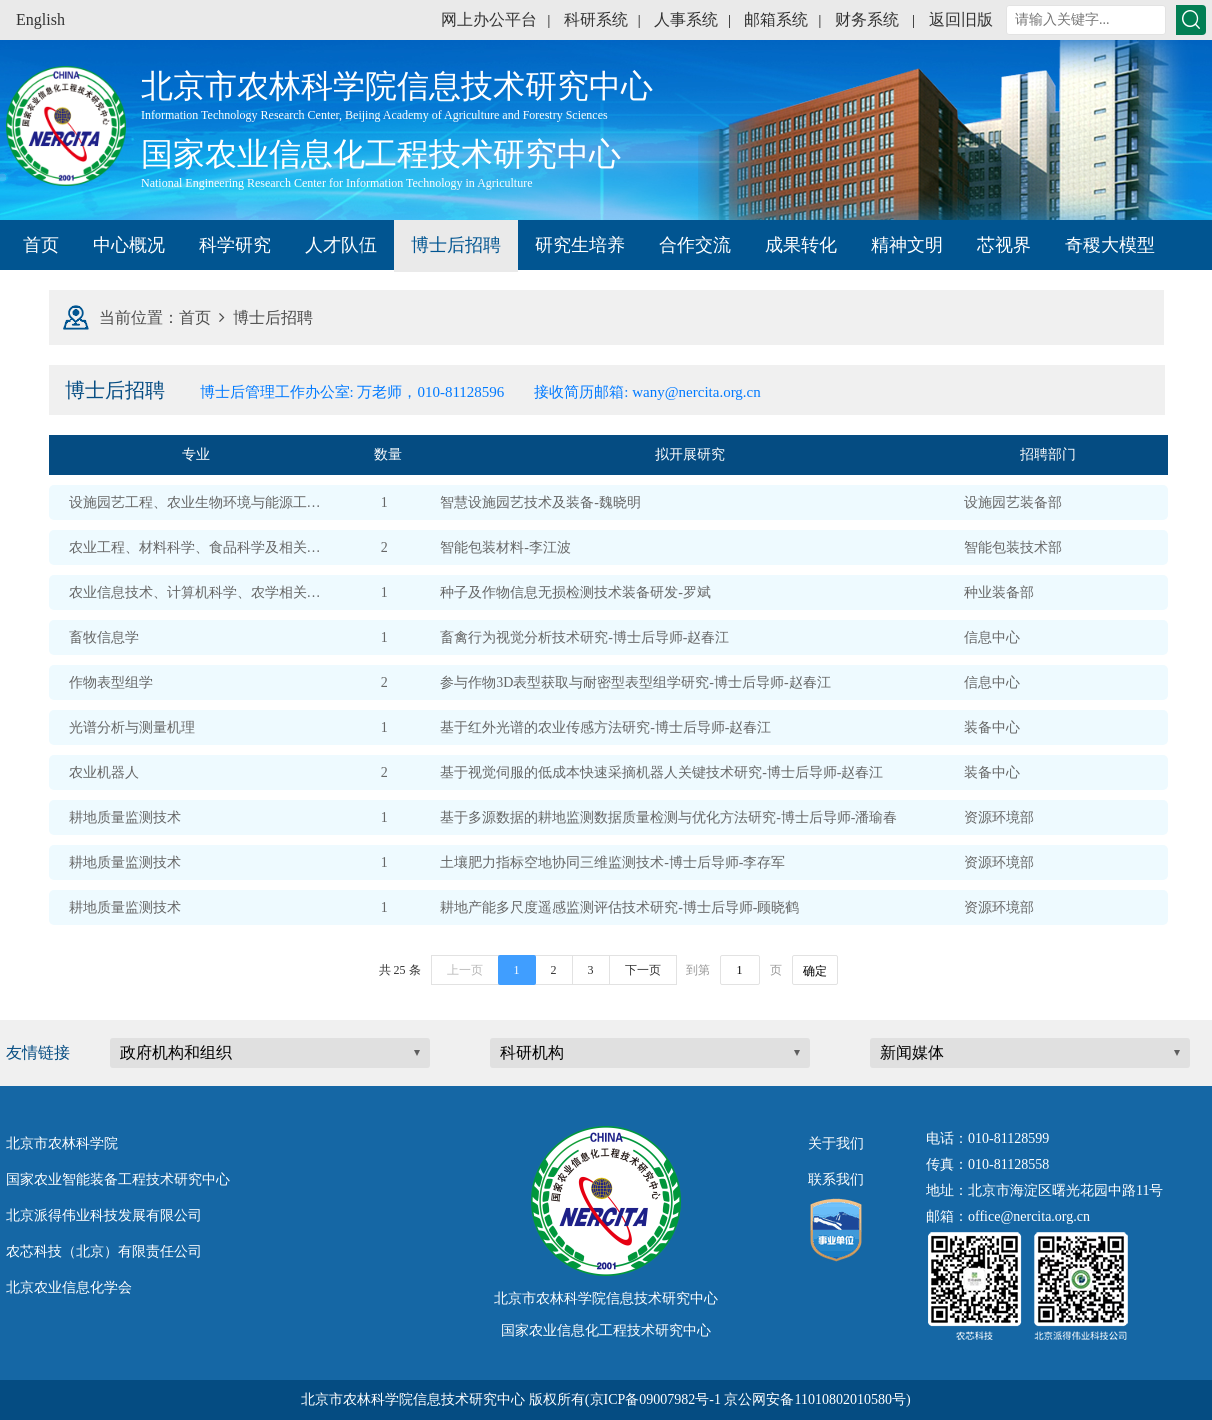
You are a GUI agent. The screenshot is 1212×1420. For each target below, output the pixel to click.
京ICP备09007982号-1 (655, 1399)
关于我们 (836, 1143)
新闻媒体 (912, 1052)
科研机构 (532, 1052)
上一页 (465, 970)
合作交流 (695, 245)
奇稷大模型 (1110, 245)
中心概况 (129, 245)
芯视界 (1004, 245)
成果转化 (801, 245)
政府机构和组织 (176, 1052)
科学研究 (235, 245)
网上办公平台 (489, 19)
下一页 (643, 970)
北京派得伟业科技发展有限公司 (104, 1215)
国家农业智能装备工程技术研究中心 (118, 1179)
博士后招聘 (456, 245)
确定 (815, 971)
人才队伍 (341, 245)
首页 (41, 245)
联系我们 (836, 1179)
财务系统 (867, 19)
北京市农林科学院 (62, 1143)
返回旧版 (961, 19)
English (40, 19)
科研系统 (596, 19)
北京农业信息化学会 (69, 1287)
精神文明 (907, 245)
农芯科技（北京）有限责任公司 (104, 1251)
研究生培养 (580, 245)
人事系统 (686, 19)
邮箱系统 (776, 19)
